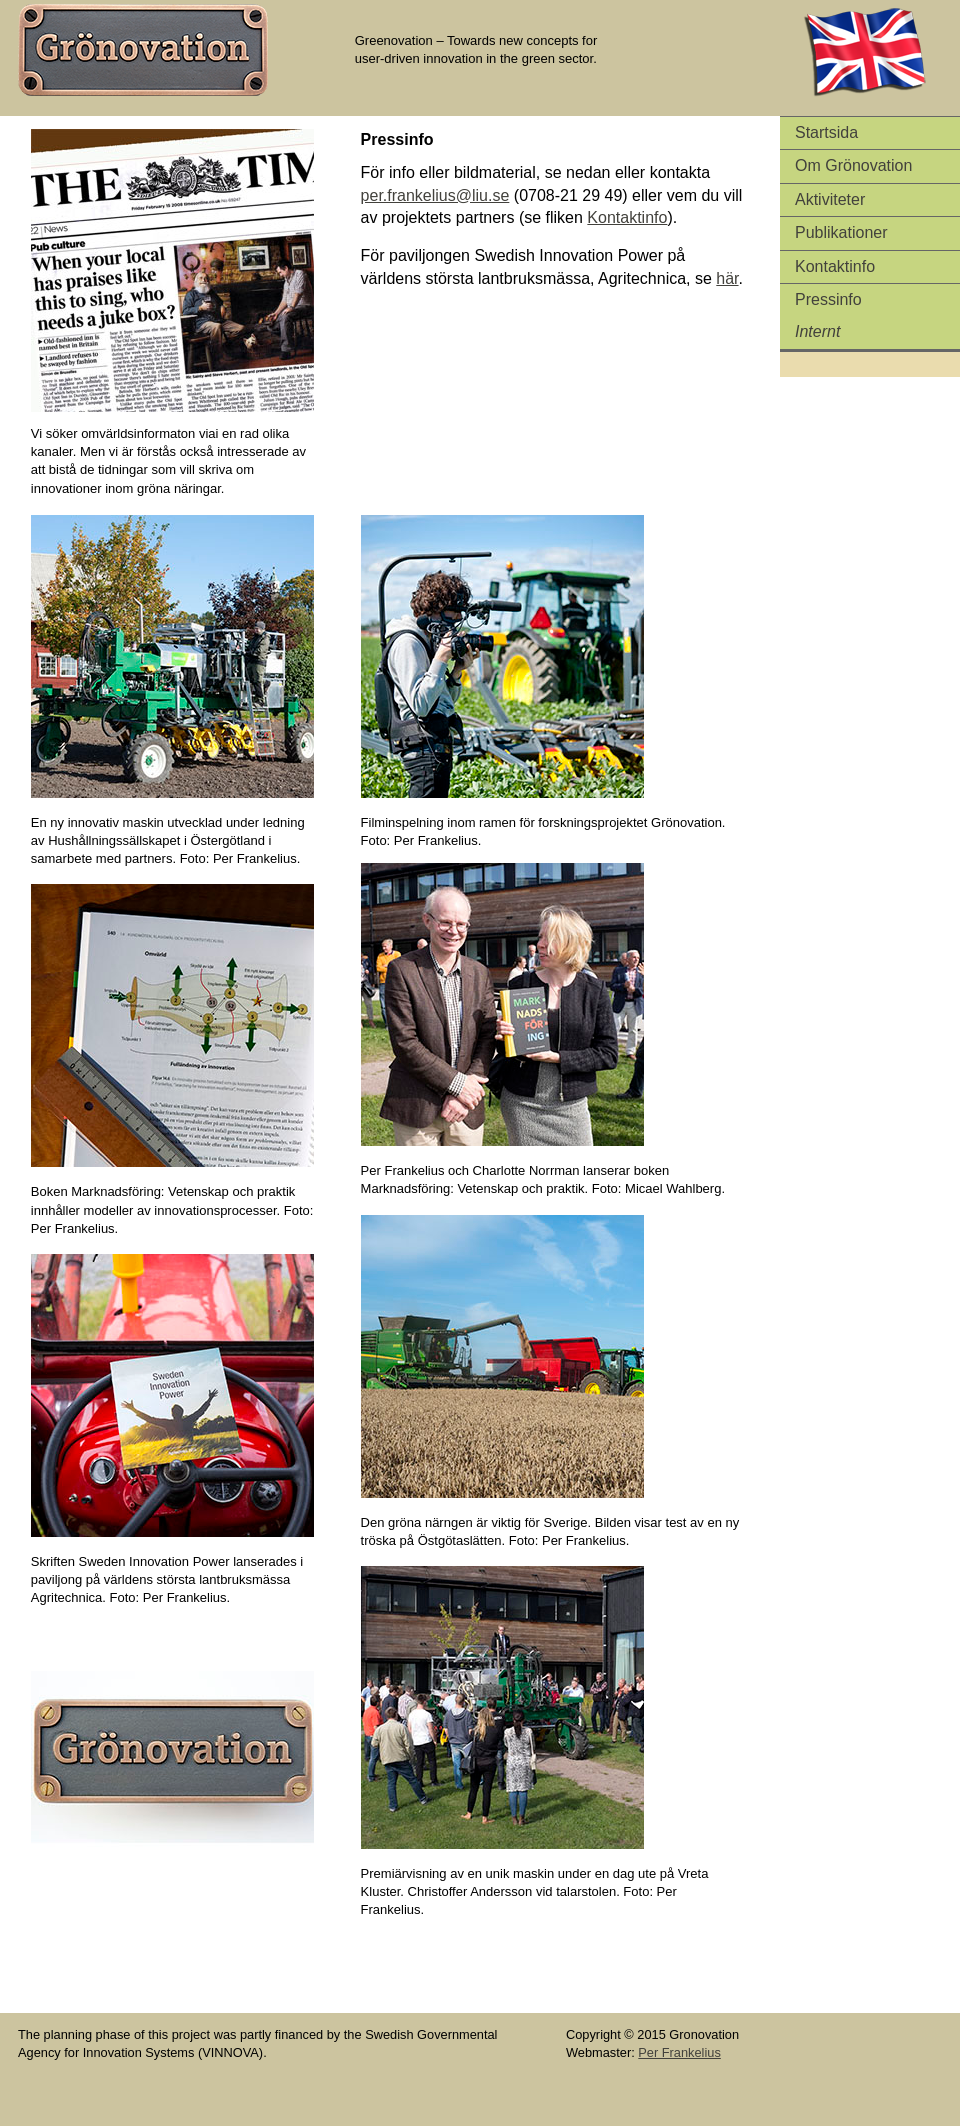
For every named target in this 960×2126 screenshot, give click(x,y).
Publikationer (841, 232)
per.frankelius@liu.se (435, 195)
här (727, 278)
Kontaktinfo (835, 266)
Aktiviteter (830, 199)
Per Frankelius (679, 2052)
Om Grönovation (853, 165)
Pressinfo (828, 299)
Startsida (826, 132)
